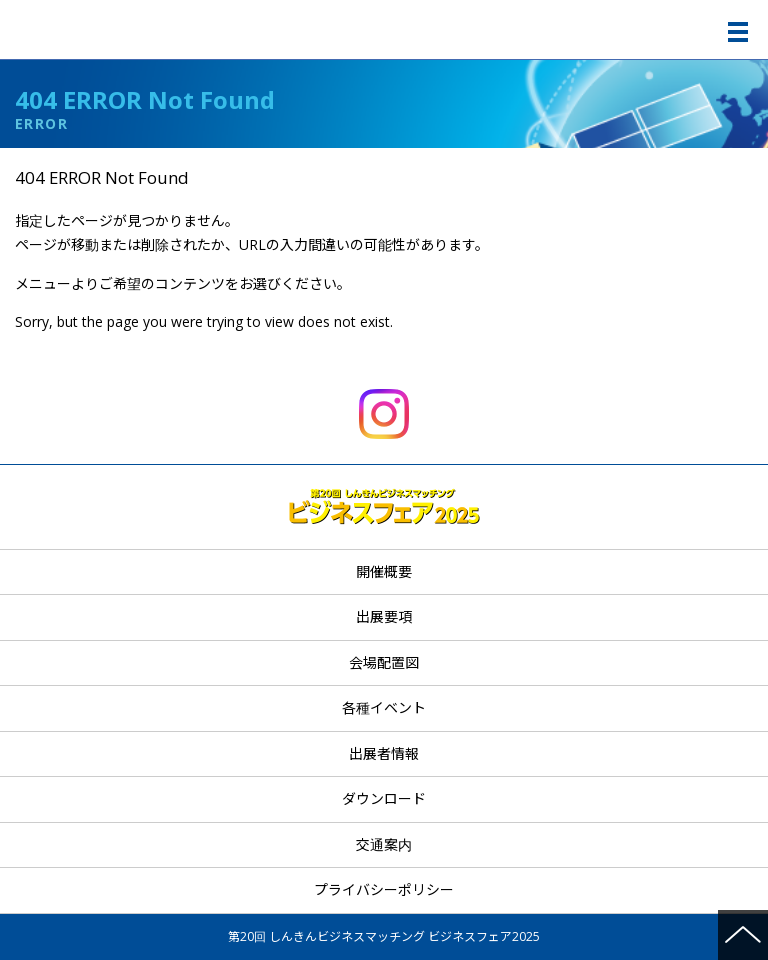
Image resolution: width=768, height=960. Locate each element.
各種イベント (384, 707)
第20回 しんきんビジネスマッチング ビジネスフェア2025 (386, 29)
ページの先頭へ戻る (743, 935)
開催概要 (384, 571)
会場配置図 (384, 662)
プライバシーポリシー (384, 889)
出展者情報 (384, 753)
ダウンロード (384, 798)
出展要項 (384, 616)
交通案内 (384, 844)
